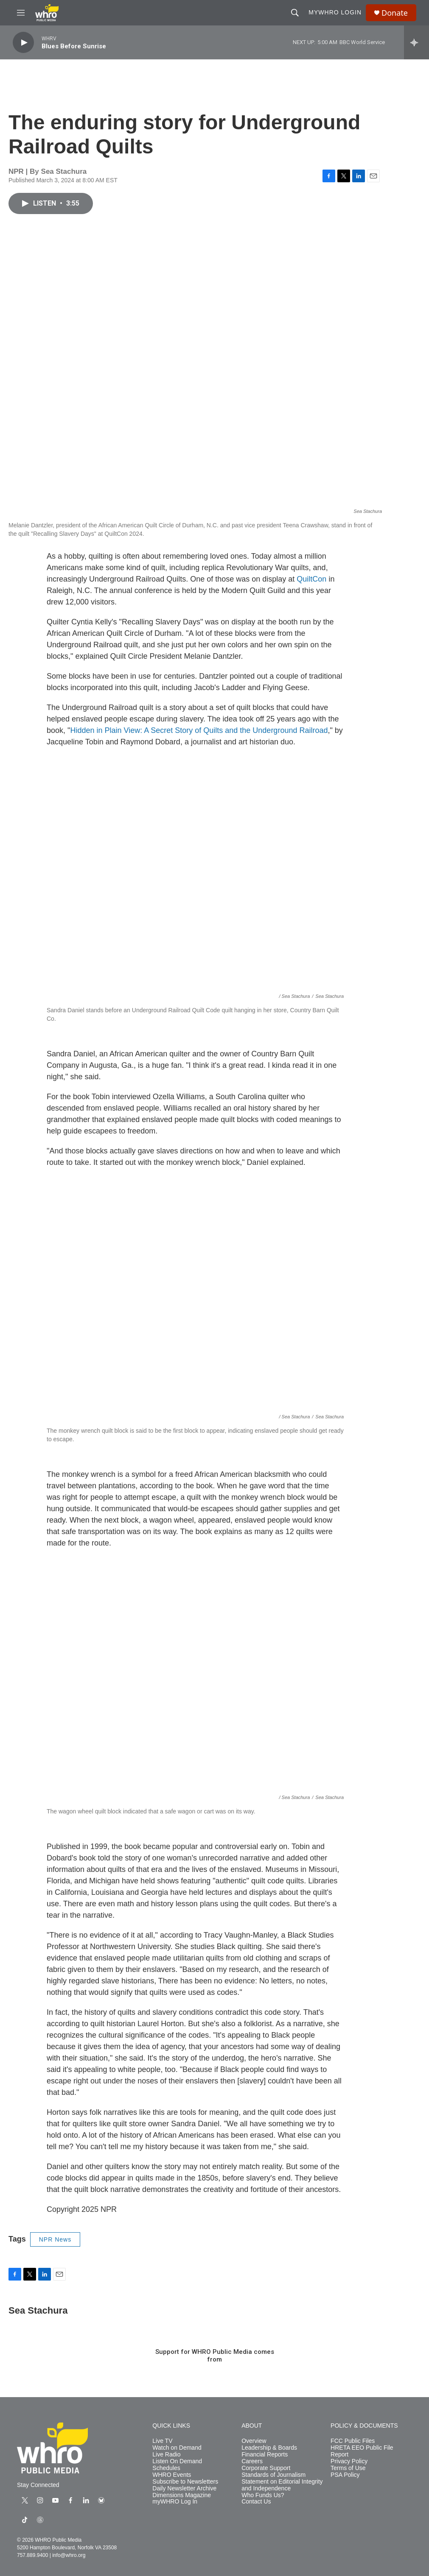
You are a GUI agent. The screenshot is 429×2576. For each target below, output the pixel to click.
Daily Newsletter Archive (184, 2488)
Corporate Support (265, 2468)
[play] (23, 42)
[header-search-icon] (295, 13)
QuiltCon (310, 579)
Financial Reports (264, 2454)
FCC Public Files (353, 2441)
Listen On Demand (177, 2461)
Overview (253, 2441)
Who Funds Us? (262, 2495)
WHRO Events (171, 2475)
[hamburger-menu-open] (21, 12)
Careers (252, 2461)
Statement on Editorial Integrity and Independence (281, 2485)
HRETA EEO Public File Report (362, 2451)
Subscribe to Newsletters (185, 2482)
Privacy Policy (349, 2461)
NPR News (55, 2239)
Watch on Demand (176, 2448)
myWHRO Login (335, 12)
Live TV (162, 2441)
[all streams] (416, 42)
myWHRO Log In (174, 2501)
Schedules (166, 2468)
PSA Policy (345, 2475)
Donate (394, 12)
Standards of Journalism (273, 2475)
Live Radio (166, 2454)
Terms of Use (348, 2468)
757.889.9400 (32, 2555)
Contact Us (256, 2501)
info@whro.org (68, 2555)
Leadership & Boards (269, 2448)
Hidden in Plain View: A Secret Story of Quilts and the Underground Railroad (199, 730)
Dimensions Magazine (181, 2495)
